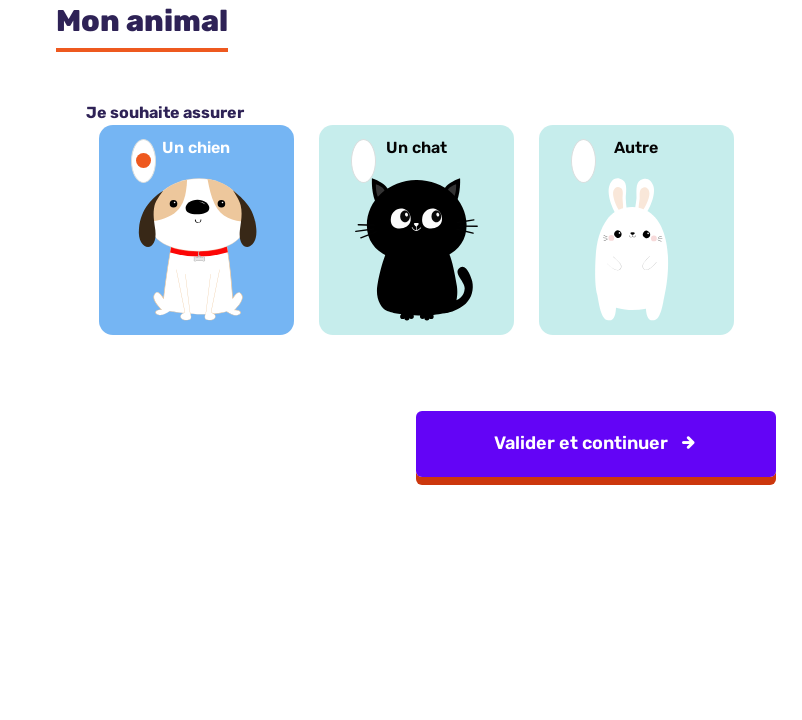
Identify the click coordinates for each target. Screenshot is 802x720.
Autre (636, 147)
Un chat (416, 147)
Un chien (196, 147)
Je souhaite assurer (165, 112)
